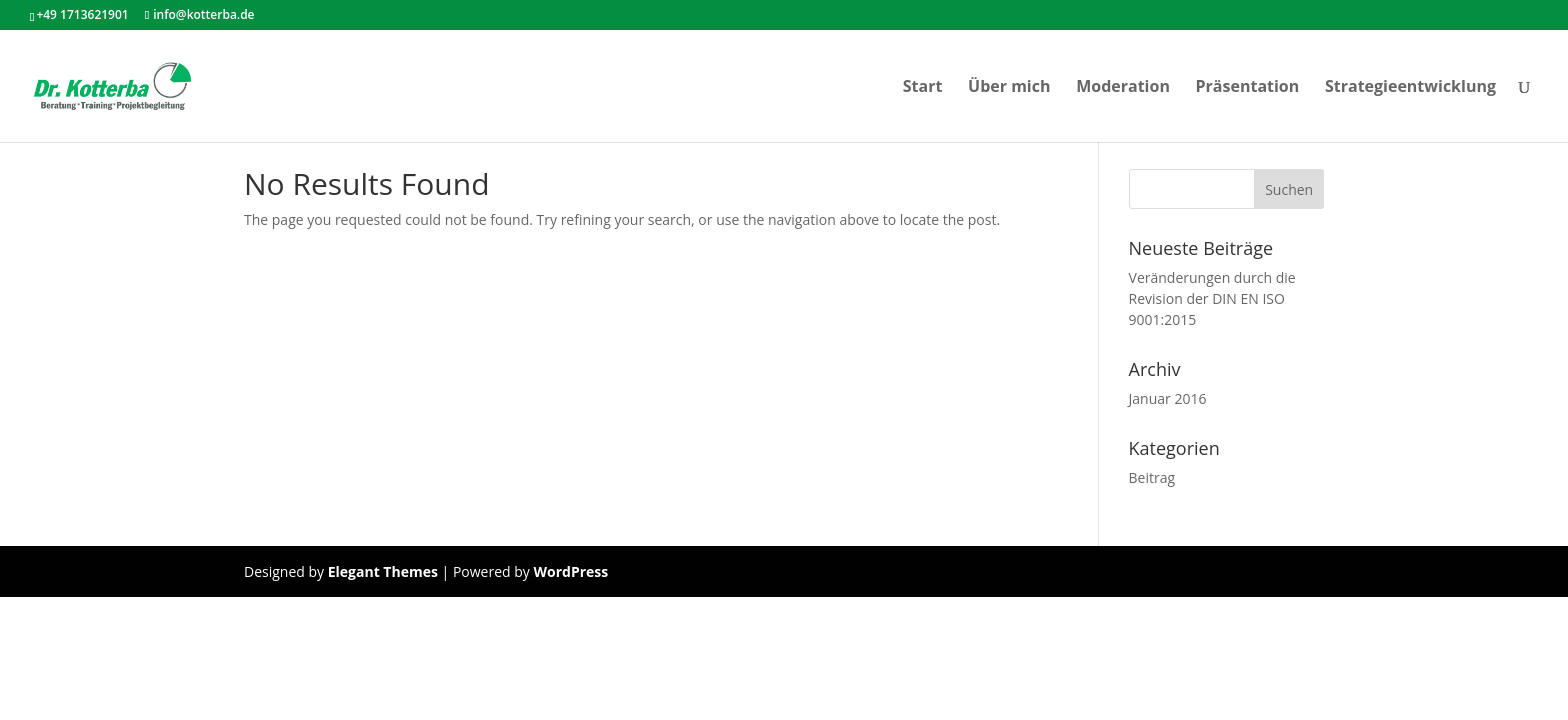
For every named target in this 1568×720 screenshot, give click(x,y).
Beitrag (1152, 477)
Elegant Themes (383, 571)
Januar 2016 (1168, 398)
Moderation (1123, 88)
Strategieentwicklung (1410, 88)
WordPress (570, 571)
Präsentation (1248, 88)
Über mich (1009, 88)
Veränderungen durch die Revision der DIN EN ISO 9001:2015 (1212, 298)
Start (923, 88)
